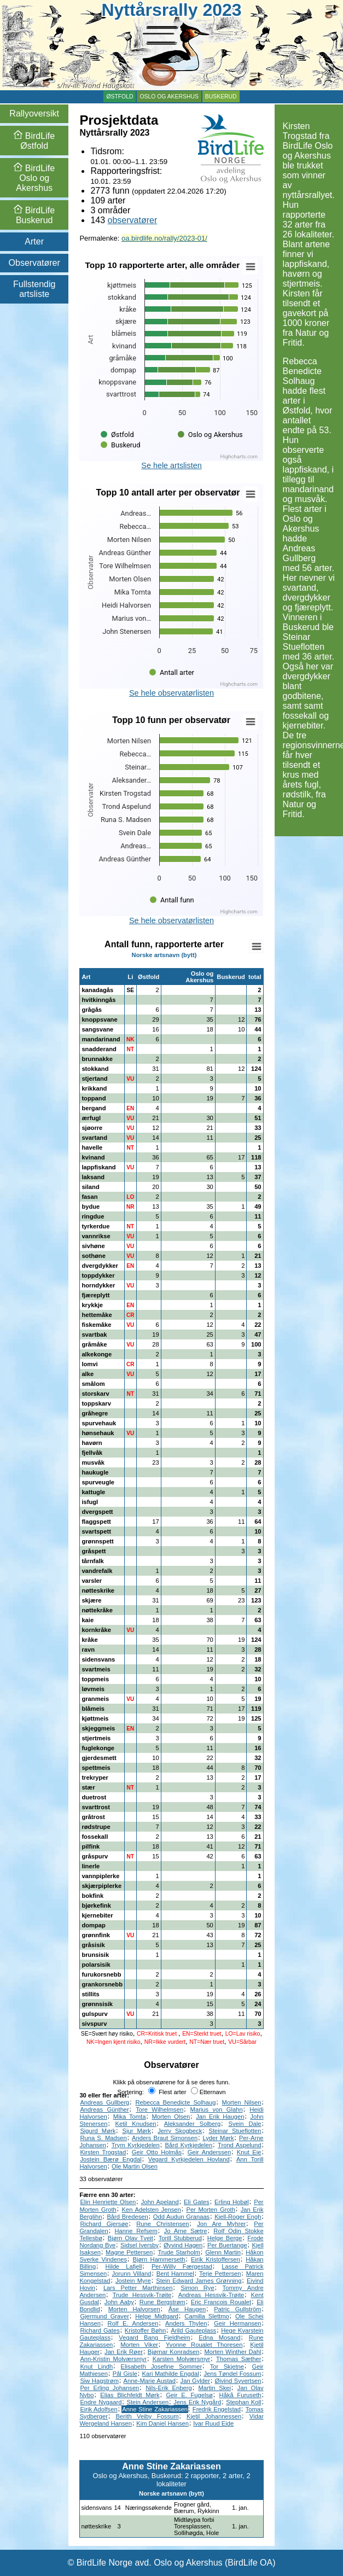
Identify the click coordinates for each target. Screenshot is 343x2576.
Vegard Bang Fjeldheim (154, 2337)
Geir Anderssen (209, 2152)
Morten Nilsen (241, 2102)
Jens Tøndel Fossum (232, 2373)
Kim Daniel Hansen (162, 2423)
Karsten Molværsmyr (182, 2359)
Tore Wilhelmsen (159, 2109)
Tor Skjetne (227, 2366)
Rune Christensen (162, 2224)
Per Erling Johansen (109, 2388)
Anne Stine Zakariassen (155, 2409)
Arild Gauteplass (193, 2330)
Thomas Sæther (238, 2359)
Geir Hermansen (237, 2323)
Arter (34, 241)
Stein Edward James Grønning (198, 2280)
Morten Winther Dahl (232, 2351)
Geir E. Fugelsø (189, 2395)
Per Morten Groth (210, 2209)
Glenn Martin (223, 2252)
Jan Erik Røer (123, 2351)
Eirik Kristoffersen (215, 2259)
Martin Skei (214, 2388)
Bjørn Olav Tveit (130, 2238)
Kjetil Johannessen (214, 2416)
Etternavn (208, 2092)
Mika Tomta (129, 2116)
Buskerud (221, 97)
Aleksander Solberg (192, 2123)
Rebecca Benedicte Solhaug (175, 2102)
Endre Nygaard (100, 2402)
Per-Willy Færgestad (182, 2266)
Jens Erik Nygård (197, 2402)
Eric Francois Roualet (221, 2302)
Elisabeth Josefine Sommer (161, 2366)
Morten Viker (139, 2344)
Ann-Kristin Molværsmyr (113, 2359)
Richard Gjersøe (104, 2224)
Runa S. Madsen (103, 2138)
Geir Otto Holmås (157, 2152)
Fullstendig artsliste (34, 289)
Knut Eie (249, 2152)
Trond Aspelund (239, 2145)
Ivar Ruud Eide (213, 2423)
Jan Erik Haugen (220, 2116)
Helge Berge (224, 2238)
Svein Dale (244, 2123)
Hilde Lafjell (124, 2266)
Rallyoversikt (34, 113)
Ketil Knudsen (135, 2123)
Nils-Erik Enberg (168, 2388)
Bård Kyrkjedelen (189, 2145)
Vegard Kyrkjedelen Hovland (189, 2159)
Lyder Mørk (218, 2138)
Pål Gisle (125, 2373)
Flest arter (167, 2092)
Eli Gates (197, 2202)
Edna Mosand (219, 2337)
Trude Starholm (179, 2252)
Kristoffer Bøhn (145, 2330)
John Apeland (160, 2202)
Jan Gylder (195, 2380)
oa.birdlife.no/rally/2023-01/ (164, 238)
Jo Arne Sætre (185, 2231)
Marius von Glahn (216, 2109)
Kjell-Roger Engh (237, 2216)
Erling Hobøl (231, 2202)
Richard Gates (99, 2330)
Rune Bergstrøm (162, 2302)
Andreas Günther (104, 2109)
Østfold (119, 97)
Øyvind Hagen (183, 2245)
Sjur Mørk (137, 2131)
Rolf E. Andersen (133, 2323)
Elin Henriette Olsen (108, 2202)
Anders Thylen (186, 2323)
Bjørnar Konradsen (174, 2351)
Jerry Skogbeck (180, 2131)
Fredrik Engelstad (217, 2409)
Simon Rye (197, 2287)
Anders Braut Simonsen (164, 2138)
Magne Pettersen (129, 2252)
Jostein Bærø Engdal (110, 2159)
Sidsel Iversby (139, 2245)
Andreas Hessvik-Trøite (211, 2295)
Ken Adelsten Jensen (151, 2209)
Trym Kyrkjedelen (136, 2145)
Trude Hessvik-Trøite (142, 2295)
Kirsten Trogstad (103, 2152)
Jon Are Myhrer (221, 2224)
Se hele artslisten (171, 465)
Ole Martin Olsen (135, 2166)
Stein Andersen (148, 2402)
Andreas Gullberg (104, 2102)
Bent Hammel (175, 2273)
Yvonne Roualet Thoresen (204, 2344)
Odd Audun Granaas (181, 2216)
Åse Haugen (187, 2309)
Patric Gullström (237, 2309)
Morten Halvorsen (134, 2309)
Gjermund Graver (104, 2316)
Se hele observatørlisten (171, 693)
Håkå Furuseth (240, 2395)
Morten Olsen (171, 2116)
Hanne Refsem (136, 2231)
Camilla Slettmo (206, 2316)
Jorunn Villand (132, 2273)
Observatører (34, 262)
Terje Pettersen (220, 2273)
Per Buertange (227, 2245)
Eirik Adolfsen (98, 2409)
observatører (133, 220)
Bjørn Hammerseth (158, 2259)
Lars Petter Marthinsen (138, 2287)
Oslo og (34, 178)
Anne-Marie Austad (150, 2380)
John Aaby (119, 2302)
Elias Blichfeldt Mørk (129, 2395)
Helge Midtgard (156, 2316)
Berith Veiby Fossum (146, 2416)
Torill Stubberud (180, 2238)
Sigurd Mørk (97, 2131)
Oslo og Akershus (168, 97)
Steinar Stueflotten (234, 2131)
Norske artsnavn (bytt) (164, 955)
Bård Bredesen (127, 2216)
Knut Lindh (96, 2366)
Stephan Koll (243, 2402)
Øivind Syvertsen (238, 2380)
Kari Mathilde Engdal (170, 2373)
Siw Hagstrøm (99, 2380)
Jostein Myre (133, 2280)
